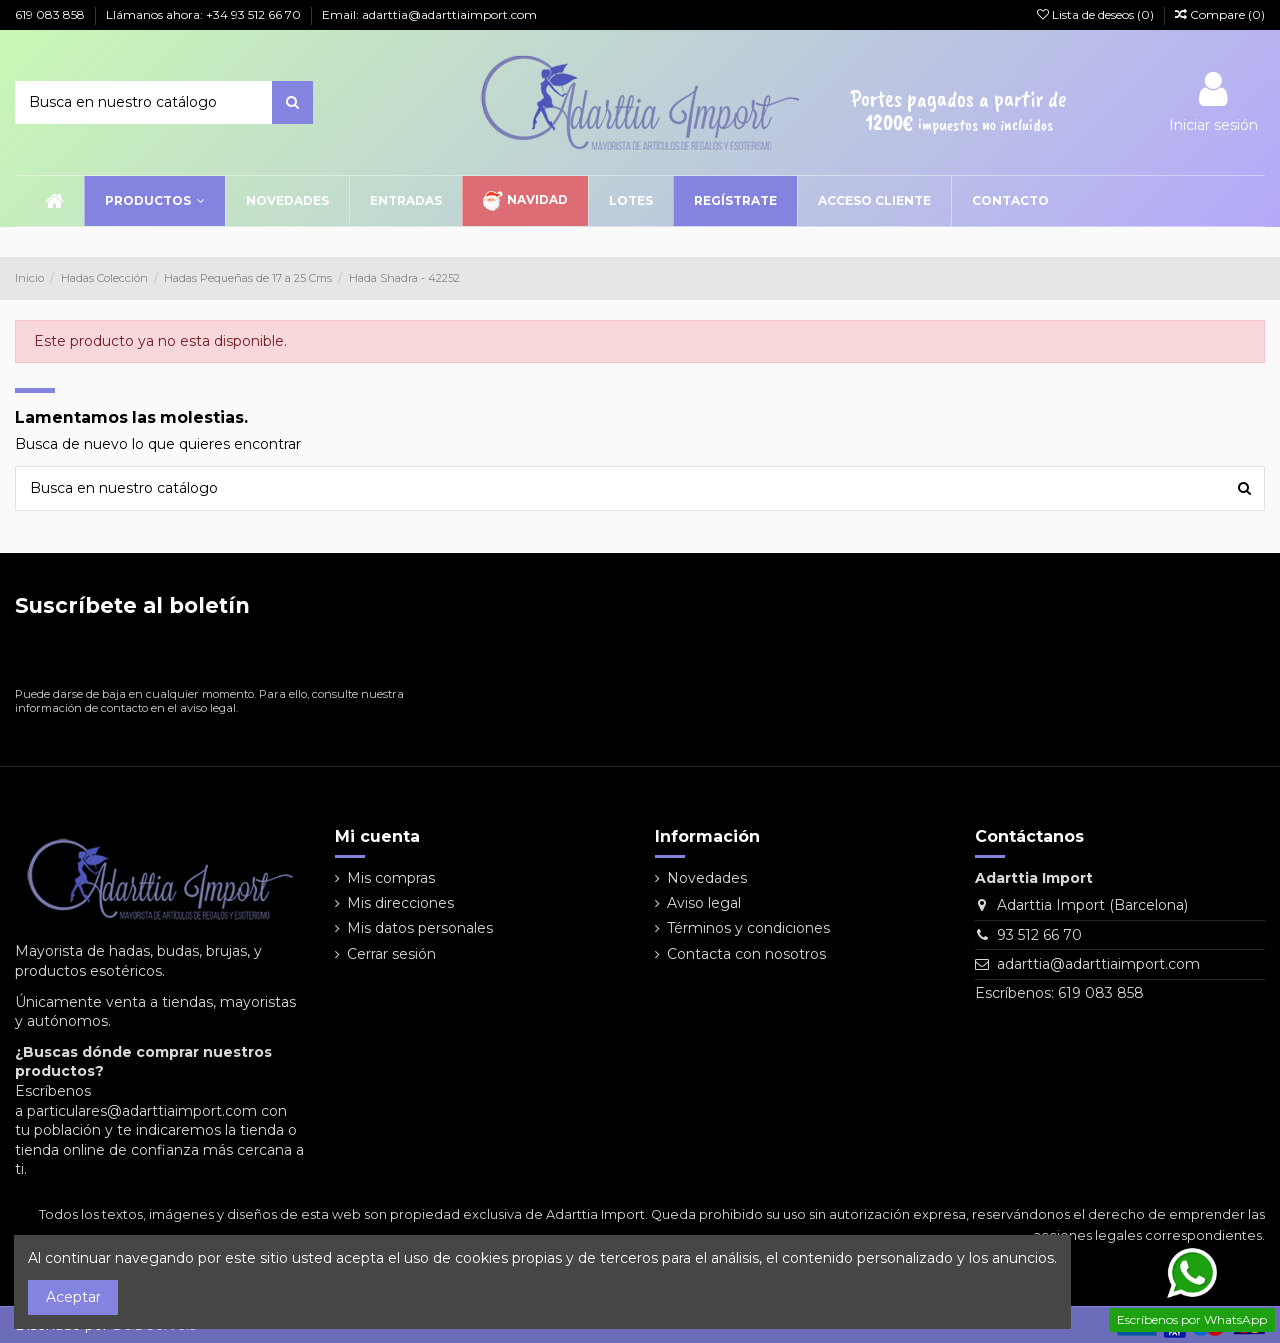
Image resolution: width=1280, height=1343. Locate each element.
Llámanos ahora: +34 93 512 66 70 (205, 14)
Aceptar (73, 1297)
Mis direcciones (400, 903)
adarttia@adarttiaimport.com (1098, 964)
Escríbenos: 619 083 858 (1059, 993)
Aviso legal (704, 903)
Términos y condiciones (748, 928)
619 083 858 (51, 14)
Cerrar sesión (391, 954)
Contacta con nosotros (746, 954)
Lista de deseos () (1097, 14)
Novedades (707, 878)
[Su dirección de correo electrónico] (192, 656)
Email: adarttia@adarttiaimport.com (429, 14)
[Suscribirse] (391, 656)
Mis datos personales (420, 928)
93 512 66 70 (1039, 935)
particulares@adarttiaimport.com (142, 1111)
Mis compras (391, 878)
